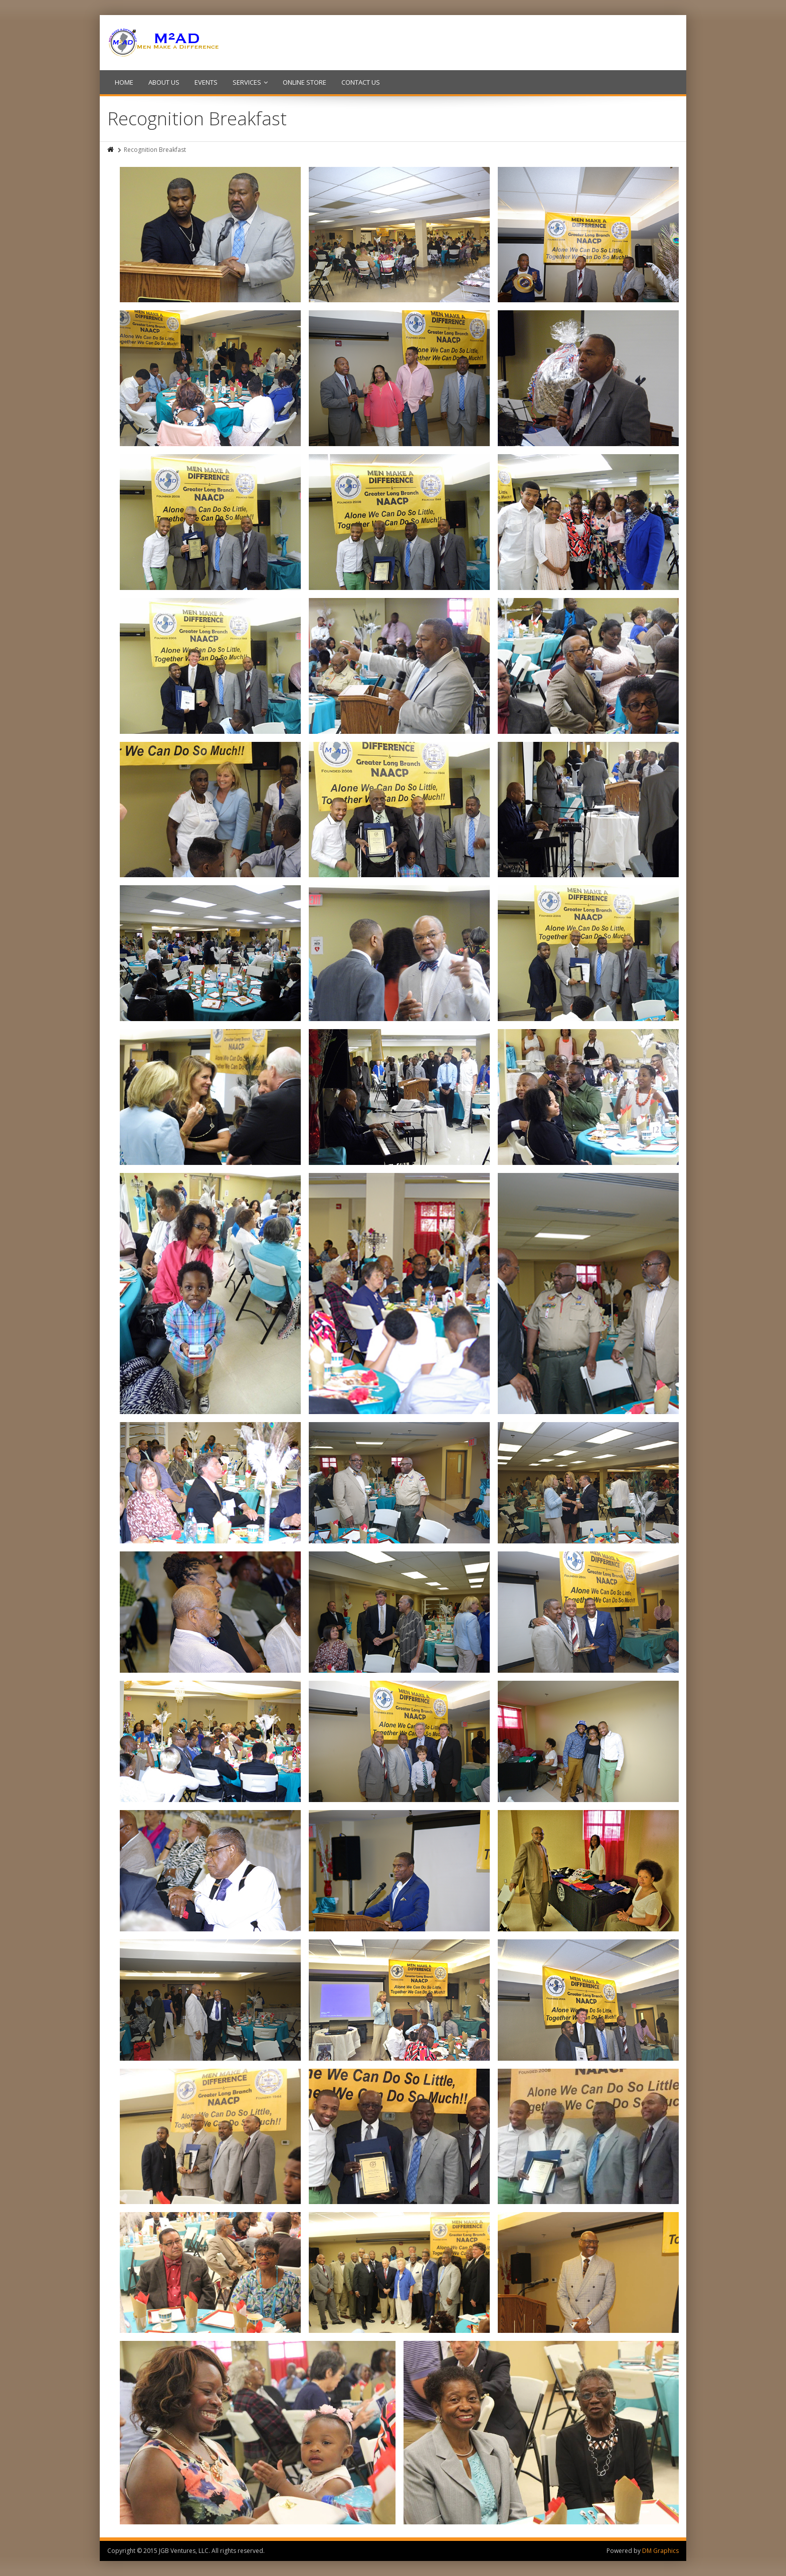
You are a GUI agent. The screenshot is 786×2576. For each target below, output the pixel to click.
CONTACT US (360, 82)
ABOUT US (163, 82)
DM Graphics (660, 2550)
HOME (124, 82)
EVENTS (206, 82)
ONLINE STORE (304, 82)
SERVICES (250, 82)
